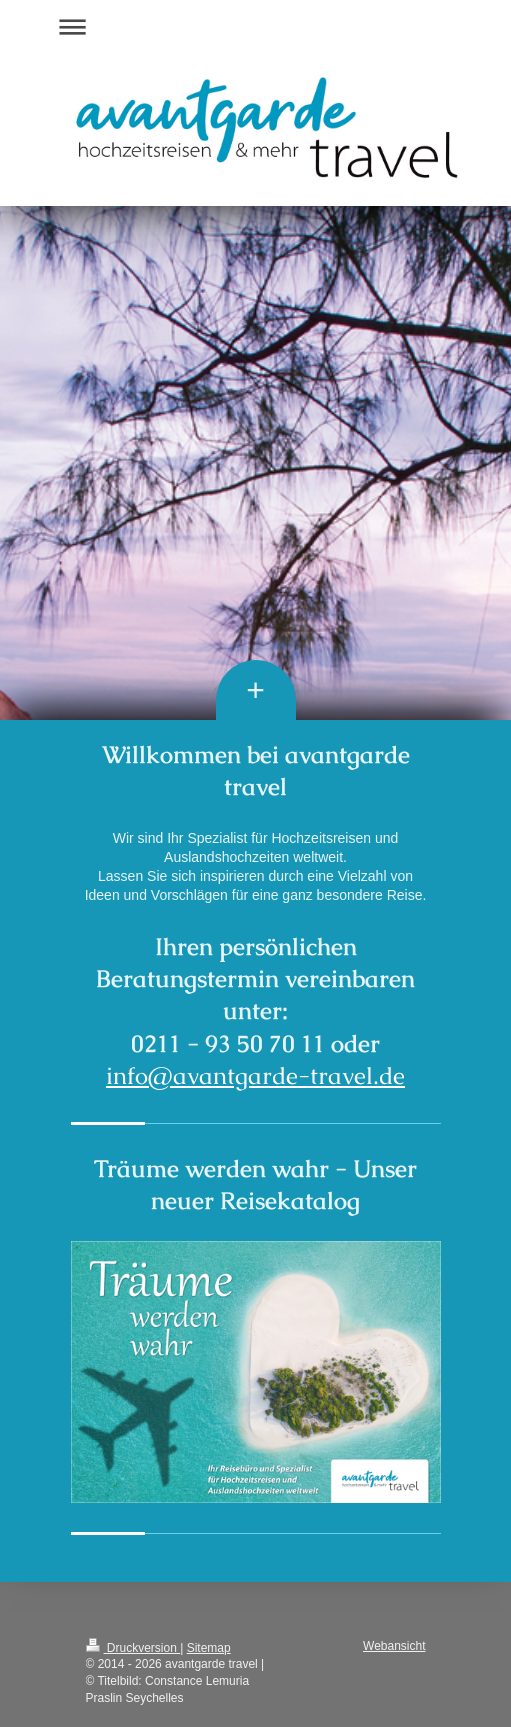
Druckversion (133, 1648)
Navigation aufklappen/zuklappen (256, 26)
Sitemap (209, 1648)
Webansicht (394, 1646)
